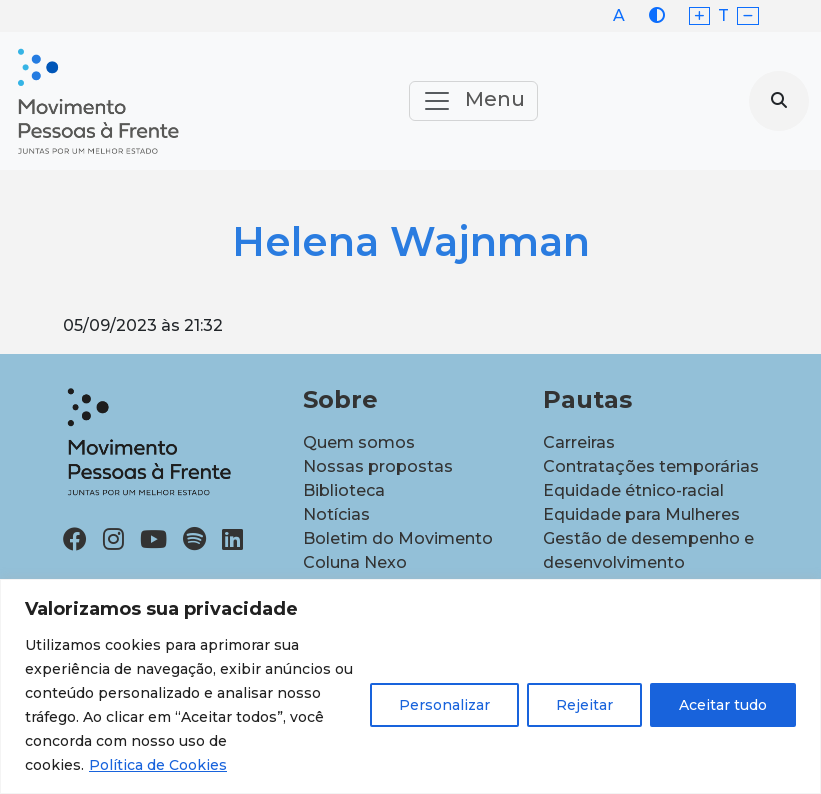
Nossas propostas (378, 466)
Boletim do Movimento (398, 538)
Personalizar (444, 705)
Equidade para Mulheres (641, 514)
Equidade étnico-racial (633, 490)
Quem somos (359, 442)
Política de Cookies (158, 765)
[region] (410, 686)
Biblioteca (344, 490)
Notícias (336, 514)
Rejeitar (584, 705)
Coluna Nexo (355, 562)
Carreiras (579, 442)
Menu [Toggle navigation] (473, 101)
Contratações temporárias (651, 466)
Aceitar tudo (723, 705)
